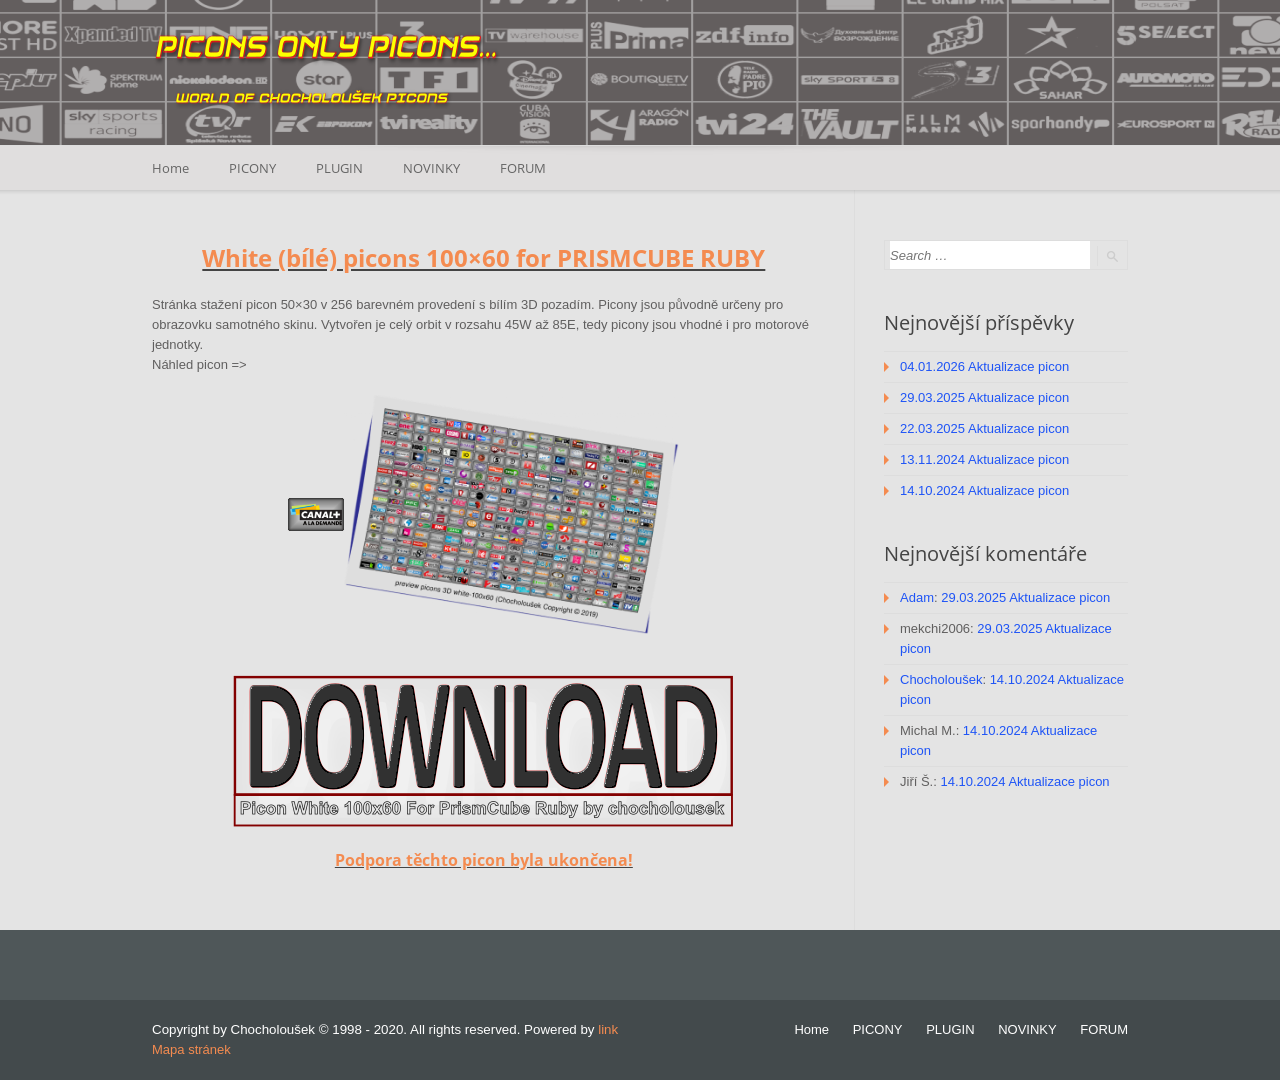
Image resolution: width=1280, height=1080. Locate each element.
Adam (917, 597)
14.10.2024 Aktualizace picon (984, 490)
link (608, 1029)
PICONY (252, 168)
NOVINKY (431, 168)
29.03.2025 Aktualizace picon (984, 397)
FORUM (523, 168)
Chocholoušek (941, 679)
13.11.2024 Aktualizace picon (984, 459)
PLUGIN (339, 168)
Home (170, 168)
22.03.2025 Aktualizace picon (984, 428)
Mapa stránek (191, 1049)
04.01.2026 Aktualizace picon (984, 366)
